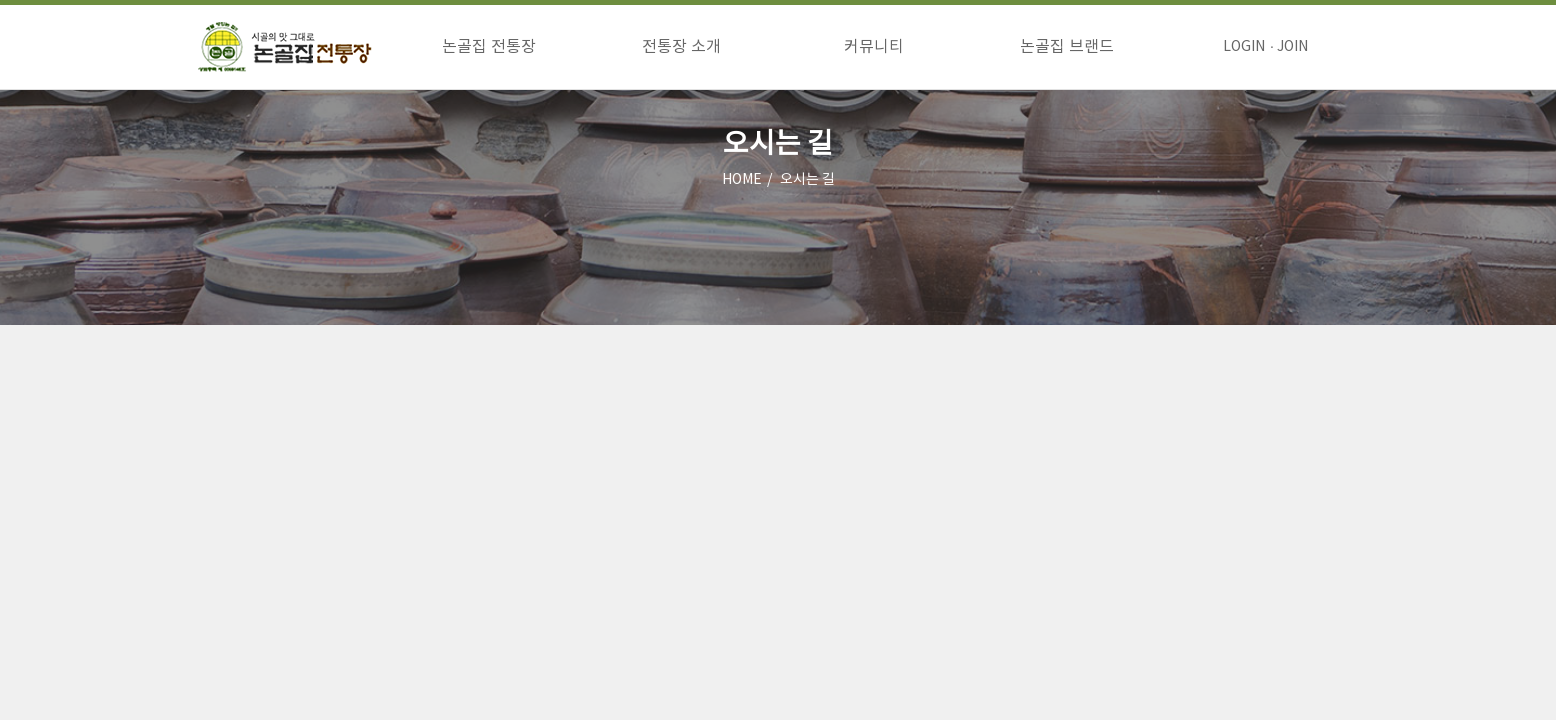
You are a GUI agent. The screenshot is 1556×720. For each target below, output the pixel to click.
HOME (742, 180)
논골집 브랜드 (1067, 47)
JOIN (1292, 47)
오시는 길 (807, 180)
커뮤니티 (874, 47)
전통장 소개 (681, 47)
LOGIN (1244, 47)
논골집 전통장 (489, 47)
